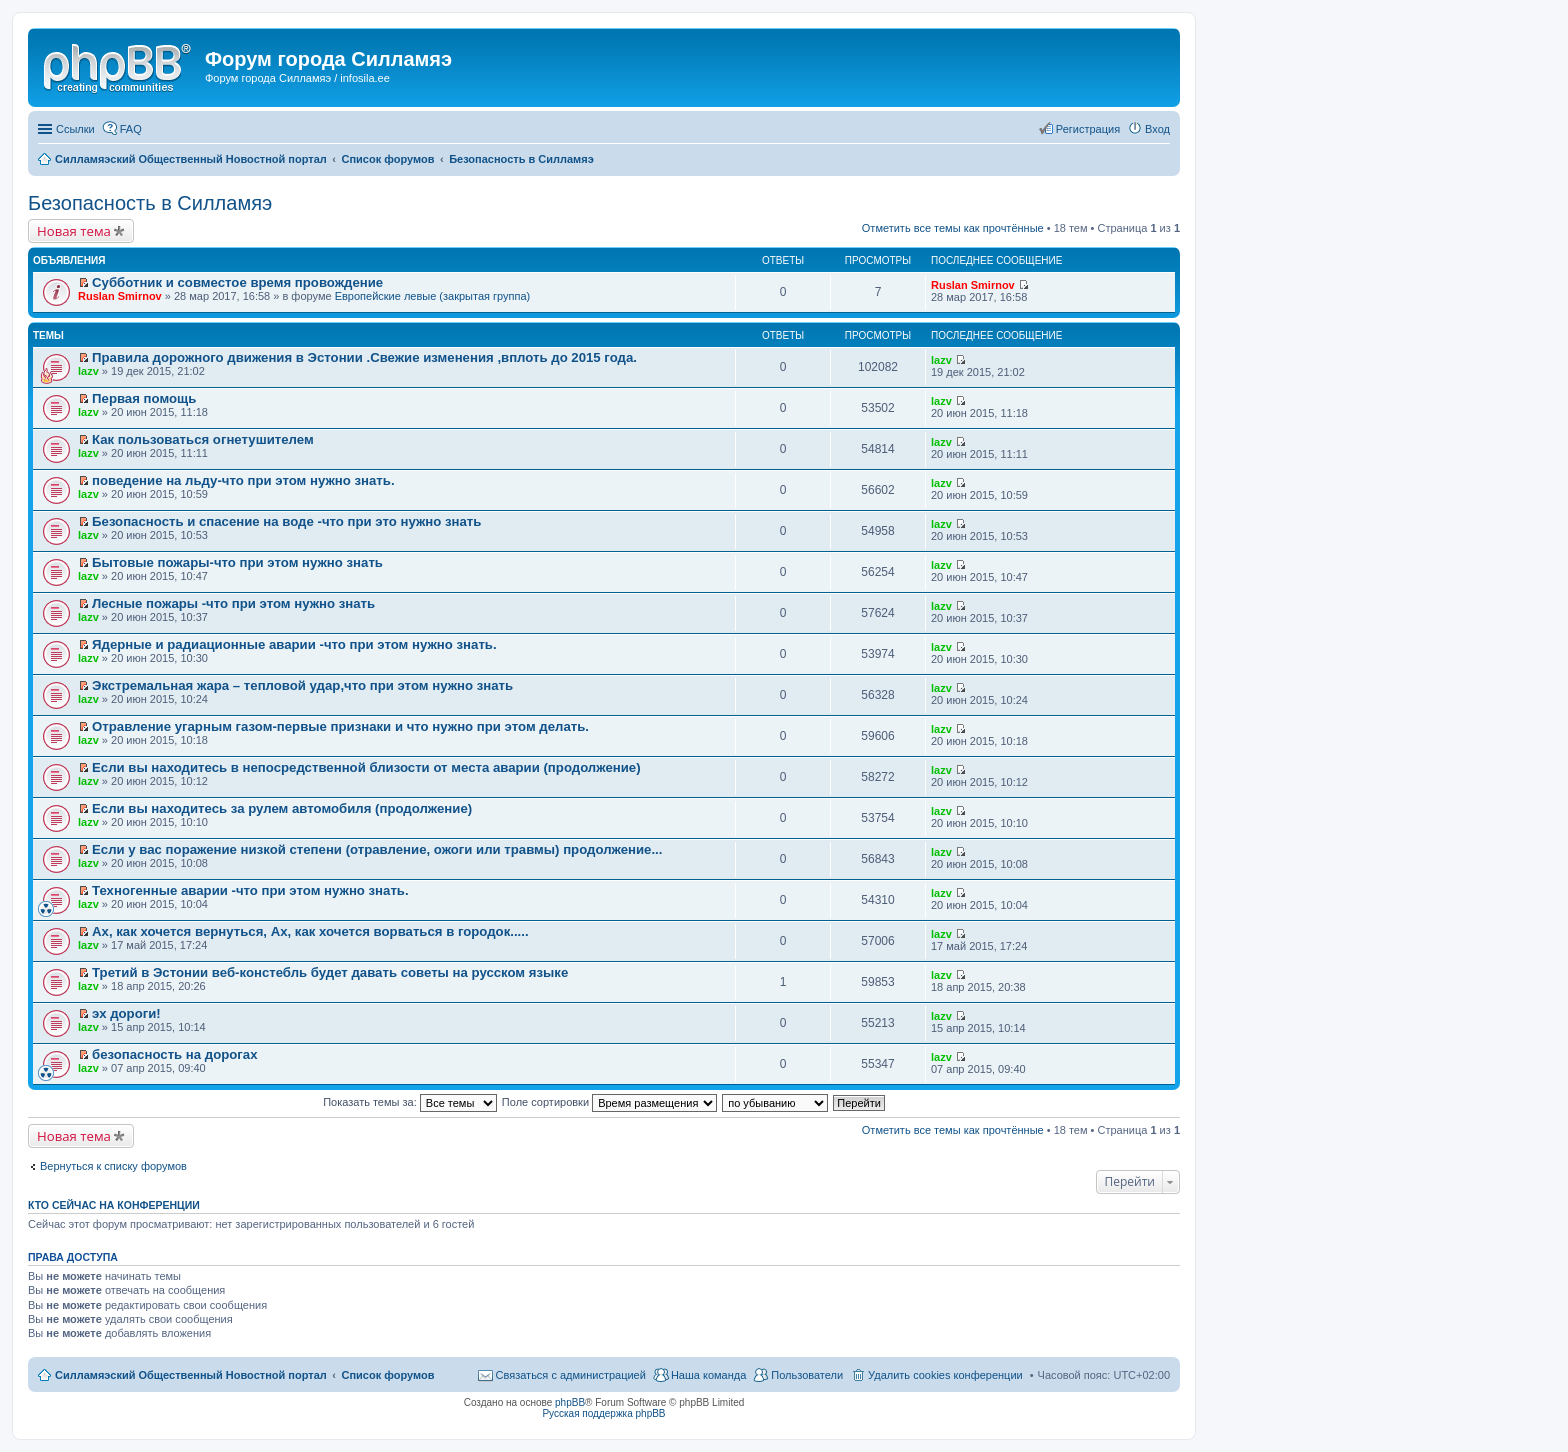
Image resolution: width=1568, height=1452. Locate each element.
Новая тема (74, 231)
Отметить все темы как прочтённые (953, 228)
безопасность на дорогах (174, 1054)
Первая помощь (144, 398)
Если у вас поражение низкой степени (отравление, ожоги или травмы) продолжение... (377, 849)
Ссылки (75, 129)
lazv (88, 371)
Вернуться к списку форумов (113, 1166)
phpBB (570, 1402)
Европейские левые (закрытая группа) (433, 296)
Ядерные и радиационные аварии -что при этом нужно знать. (294, 644)
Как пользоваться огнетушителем (203, 439)
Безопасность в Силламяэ (150, 203)
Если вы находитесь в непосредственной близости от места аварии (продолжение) (366, 767)
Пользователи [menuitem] (807, 1375)
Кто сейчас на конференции (114, 1205)
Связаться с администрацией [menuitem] (571, 1375)
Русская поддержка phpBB (603, 1413)
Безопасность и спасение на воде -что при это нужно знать (286, 521)
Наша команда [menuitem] (708, 1375)
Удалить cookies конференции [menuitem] (945, 1375)
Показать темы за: (410, 1102)
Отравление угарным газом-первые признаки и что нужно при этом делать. (340, 726)
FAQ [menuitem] (131, 129)
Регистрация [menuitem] (1088, 129)
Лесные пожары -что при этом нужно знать (233, 603)
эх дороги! (126, 1013)
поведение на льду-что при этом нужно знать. (243, 480)
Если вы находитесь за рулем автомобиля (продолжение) (282, 808)
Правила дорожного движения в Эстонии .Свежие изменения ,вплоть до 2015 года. (364, 357)
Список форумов (387, 1375)
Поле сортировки (609, 1102)
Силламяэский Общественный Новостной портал (191, 1375)
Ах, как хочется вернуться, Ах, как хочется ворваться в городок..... (310, 931)
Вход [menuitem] (1157, 129)
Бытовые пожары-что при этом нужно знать (237, 562)
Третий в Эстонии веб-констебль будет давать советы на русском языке (330, 972)
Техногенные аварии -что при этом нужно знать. (250, 890)
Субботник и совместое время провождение (237, 282)
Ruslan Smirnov (120, 296)
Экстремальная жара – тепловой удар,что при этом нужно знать (302, 685)
